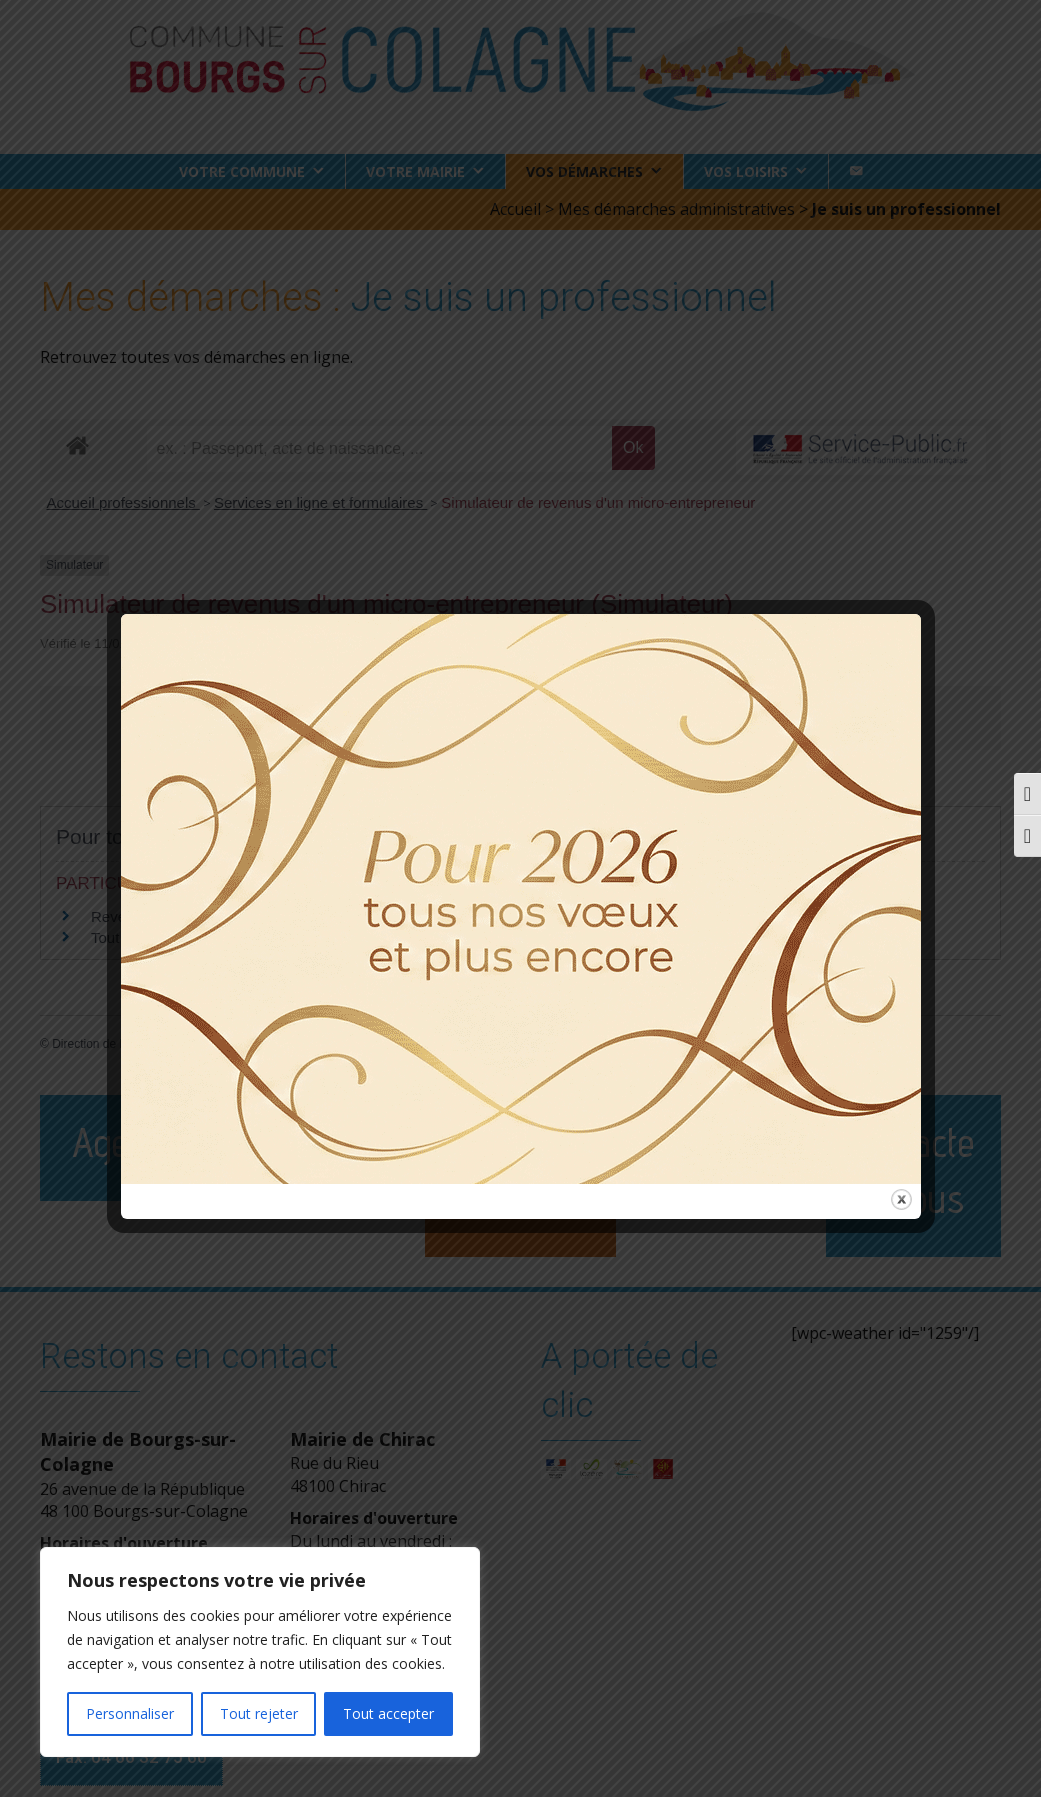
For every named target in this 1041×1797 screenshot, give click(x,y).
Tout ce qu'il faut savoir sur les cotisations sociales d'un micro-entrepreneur (340, 937)
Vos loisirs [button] (746, 171)
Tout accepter (388, 1713)
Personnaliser (130, 1713)
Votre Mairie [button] (415, 171)
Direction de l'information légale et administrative (181, 1044)
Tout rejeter (259, 1713)
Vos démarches (584, 171)
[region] (260, 1652)
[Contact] (856, 171)
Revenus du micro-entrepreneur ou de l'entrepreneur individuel (299, 916)
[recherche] (380, 449)
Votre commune (242, 171)
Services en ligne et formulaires (320, 502)
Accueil (515, 209)
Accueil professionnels (123, 502)
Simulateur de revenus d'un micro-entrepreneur (598, 502)
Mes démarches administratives (676, 209)
